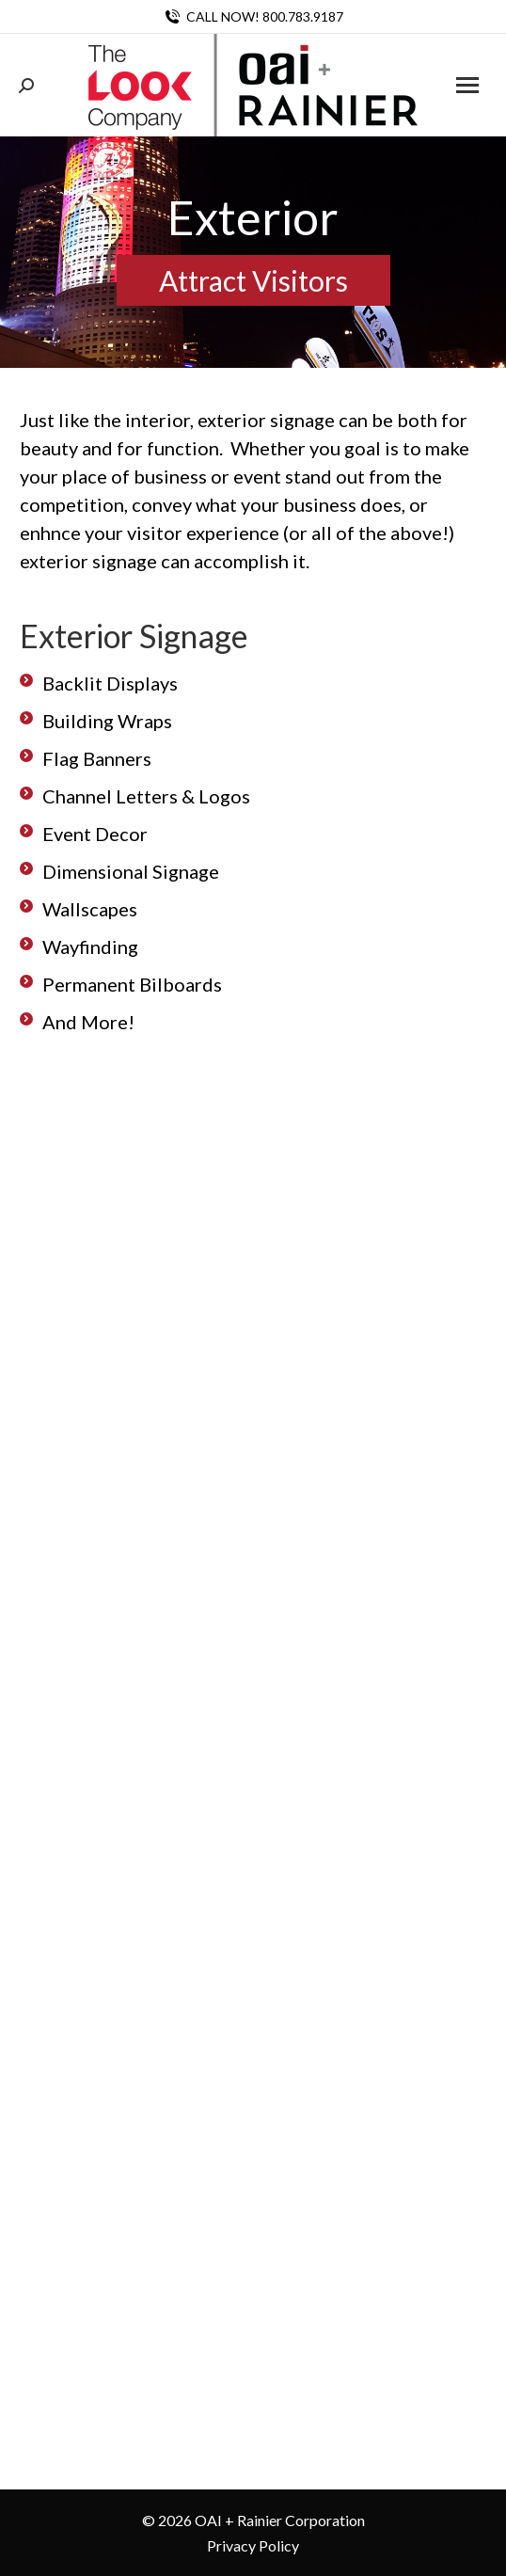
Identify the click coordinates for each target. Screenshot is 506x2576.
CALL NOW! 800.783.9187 (253, 17)
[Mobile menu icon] (467, 85)
